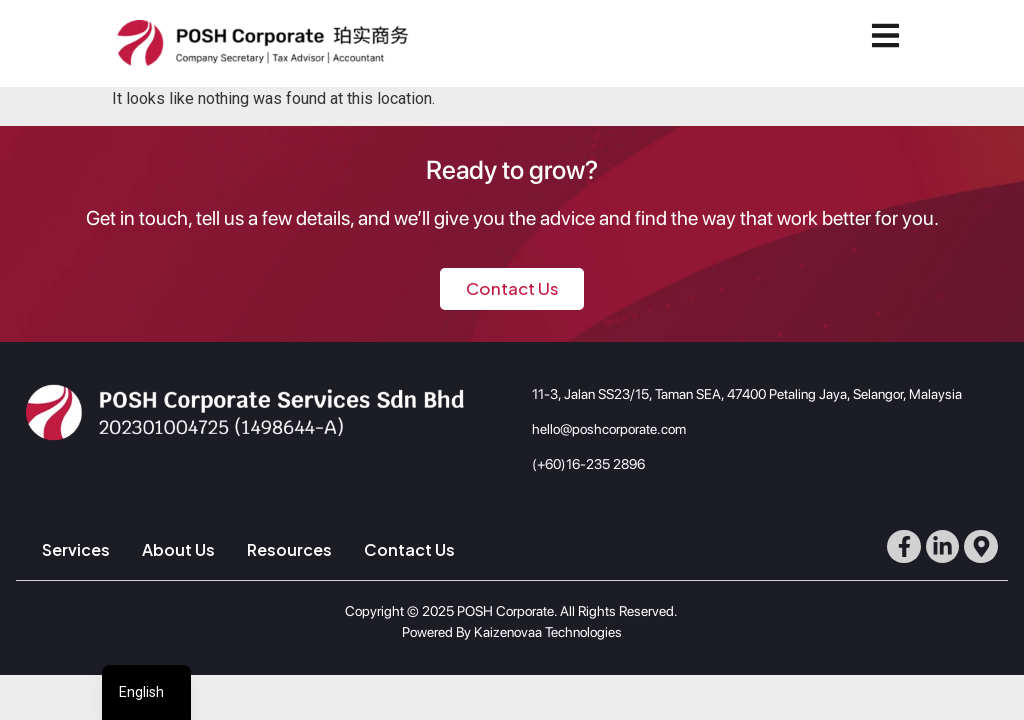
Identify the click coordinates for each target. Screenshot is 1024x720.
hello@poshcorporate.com (609, 429)
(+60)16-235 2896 (588, 464)
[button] (889, 35)
